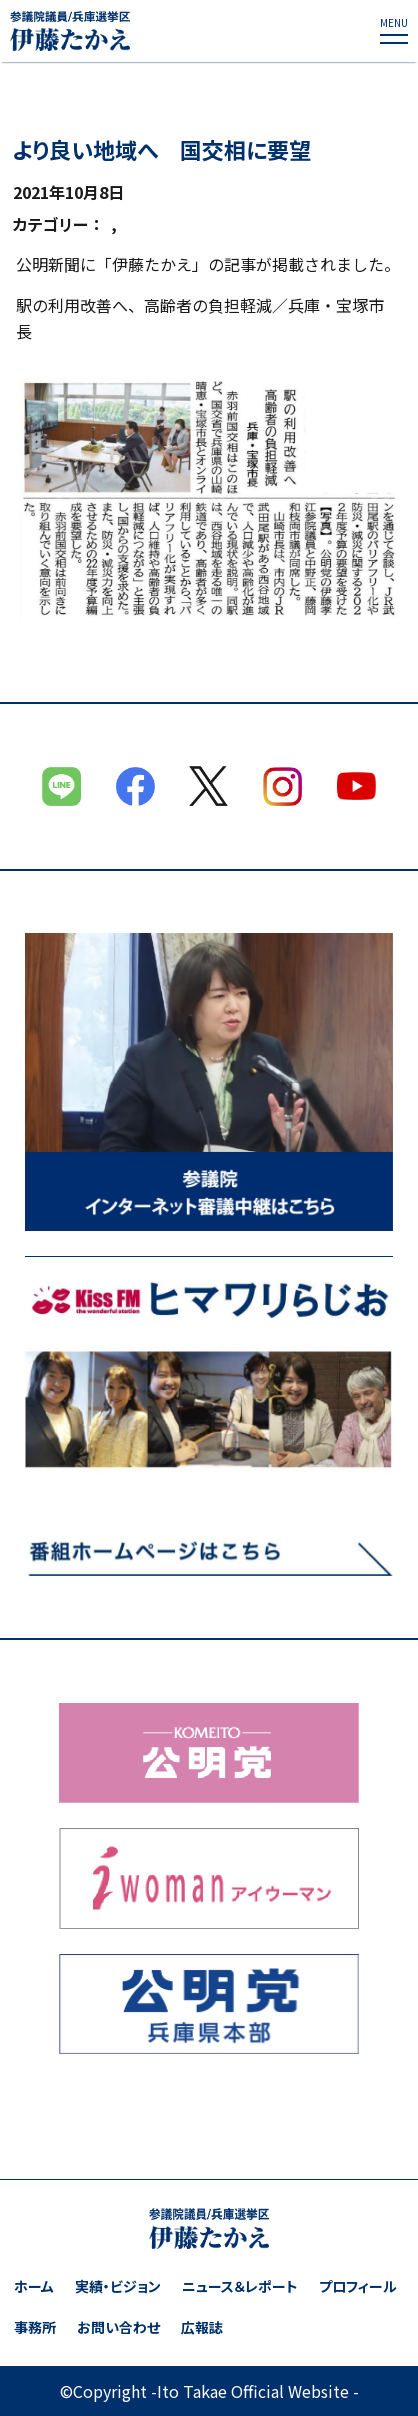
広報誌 (202, 2327)
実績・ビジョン (118, 2286)
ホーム (34, 2286)
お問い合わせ (118, 2327)
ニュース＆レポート (240, 2286)
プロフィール (358, 2286)
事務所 (35, 2327)
